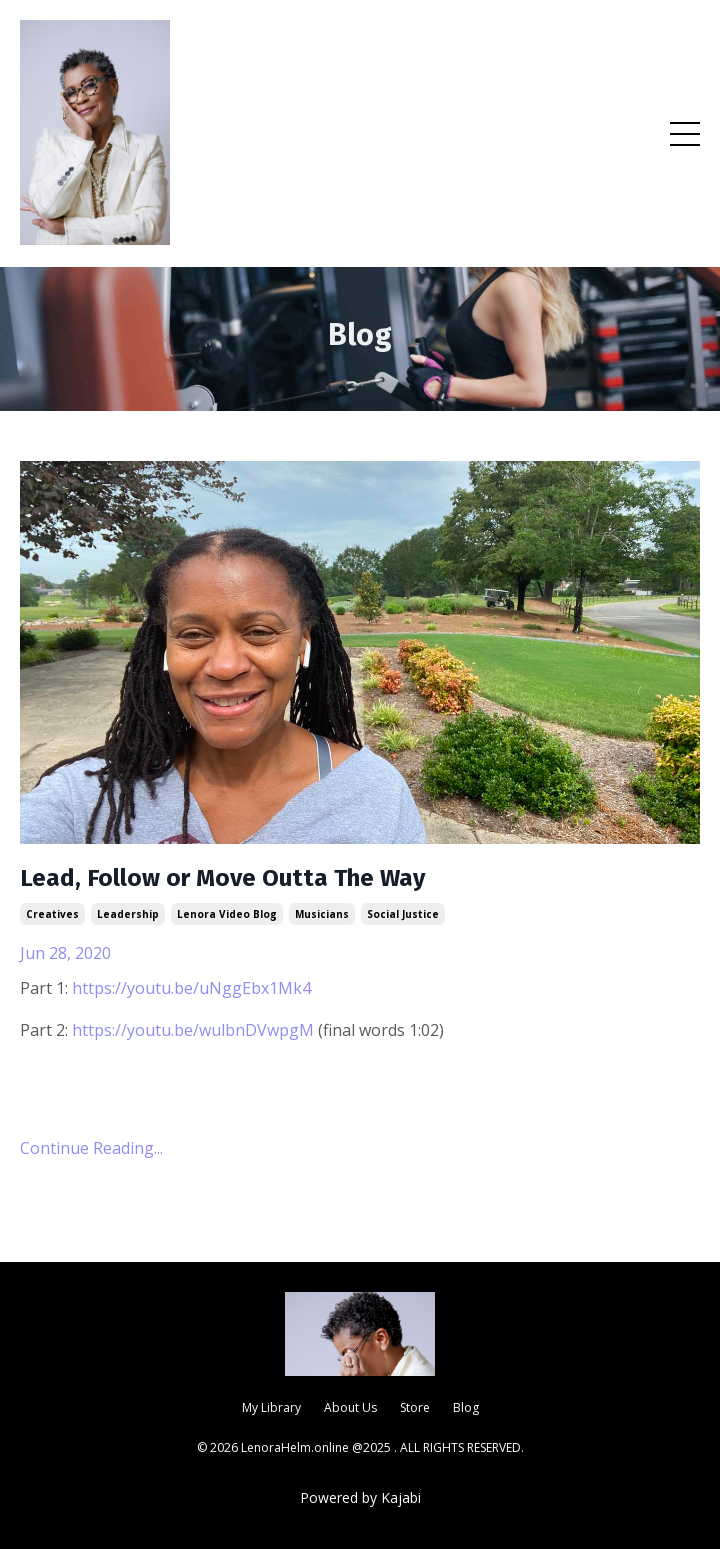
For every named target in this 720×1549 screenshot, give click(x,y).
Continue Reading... (91, 1148)
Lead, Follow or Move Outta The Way (222, 878)
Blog (466, 1407)
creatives (52, 914)
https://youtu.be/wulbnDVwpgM (193, 1030)
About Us (350, 1407)
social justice (403, 914)
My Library (271, 1407)
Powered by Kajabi (360, 1497)
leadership (128, 914)
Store (415, 1407)
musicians (322, 914)
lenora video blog (227, 914)
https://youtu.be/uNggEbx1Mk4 (191, 988)
